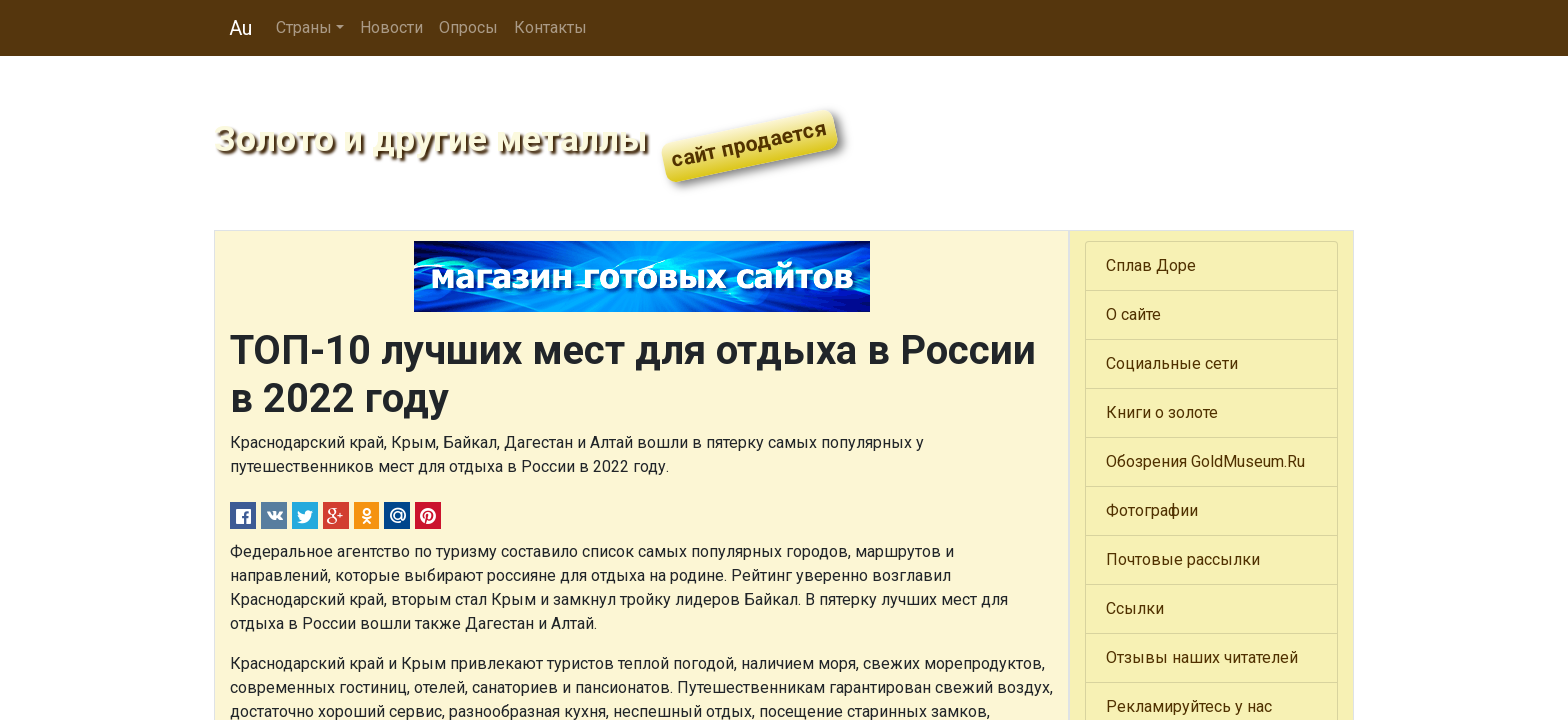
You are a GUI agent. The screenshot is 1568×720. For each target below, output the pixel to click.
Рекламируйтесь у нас (1189, 706)
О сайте (1133, 314)
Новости (391, 27)
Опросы (468, 27)
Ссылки (1135, 608)
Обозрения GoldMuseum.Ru (1205, 461)
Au (240, 28)
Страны (304, 27)
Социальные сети (1172, 363)
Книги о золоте (1162, 412)
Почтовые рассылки (1183, 559)
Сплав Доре (1151, 265)
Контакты (550, 27)
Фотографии (1152, 510)
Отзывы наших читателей (1202, 657)
